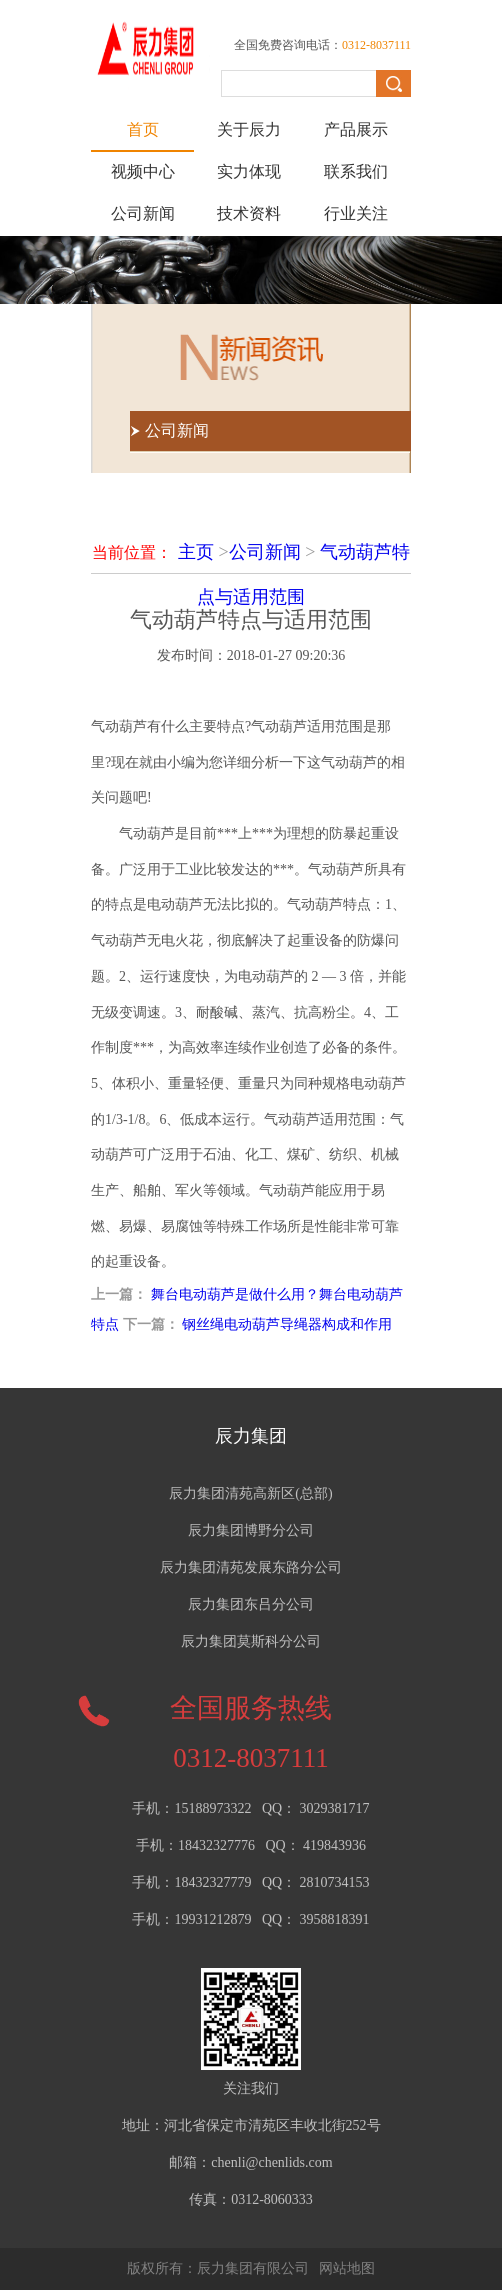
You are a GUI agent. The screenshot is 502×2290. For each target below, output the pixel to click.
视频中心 (143, 171)
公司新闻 (143, 213)
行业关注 (356, 213)
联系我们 (356, 171)
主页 (196, 552)
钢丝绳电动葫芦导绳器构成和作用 (287, 1324)
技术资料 (249, 213)
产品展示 (356, 129)
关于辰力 (249, 129)
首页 (143, 129)
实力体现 (249, 171)
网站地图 (347, 2268)
